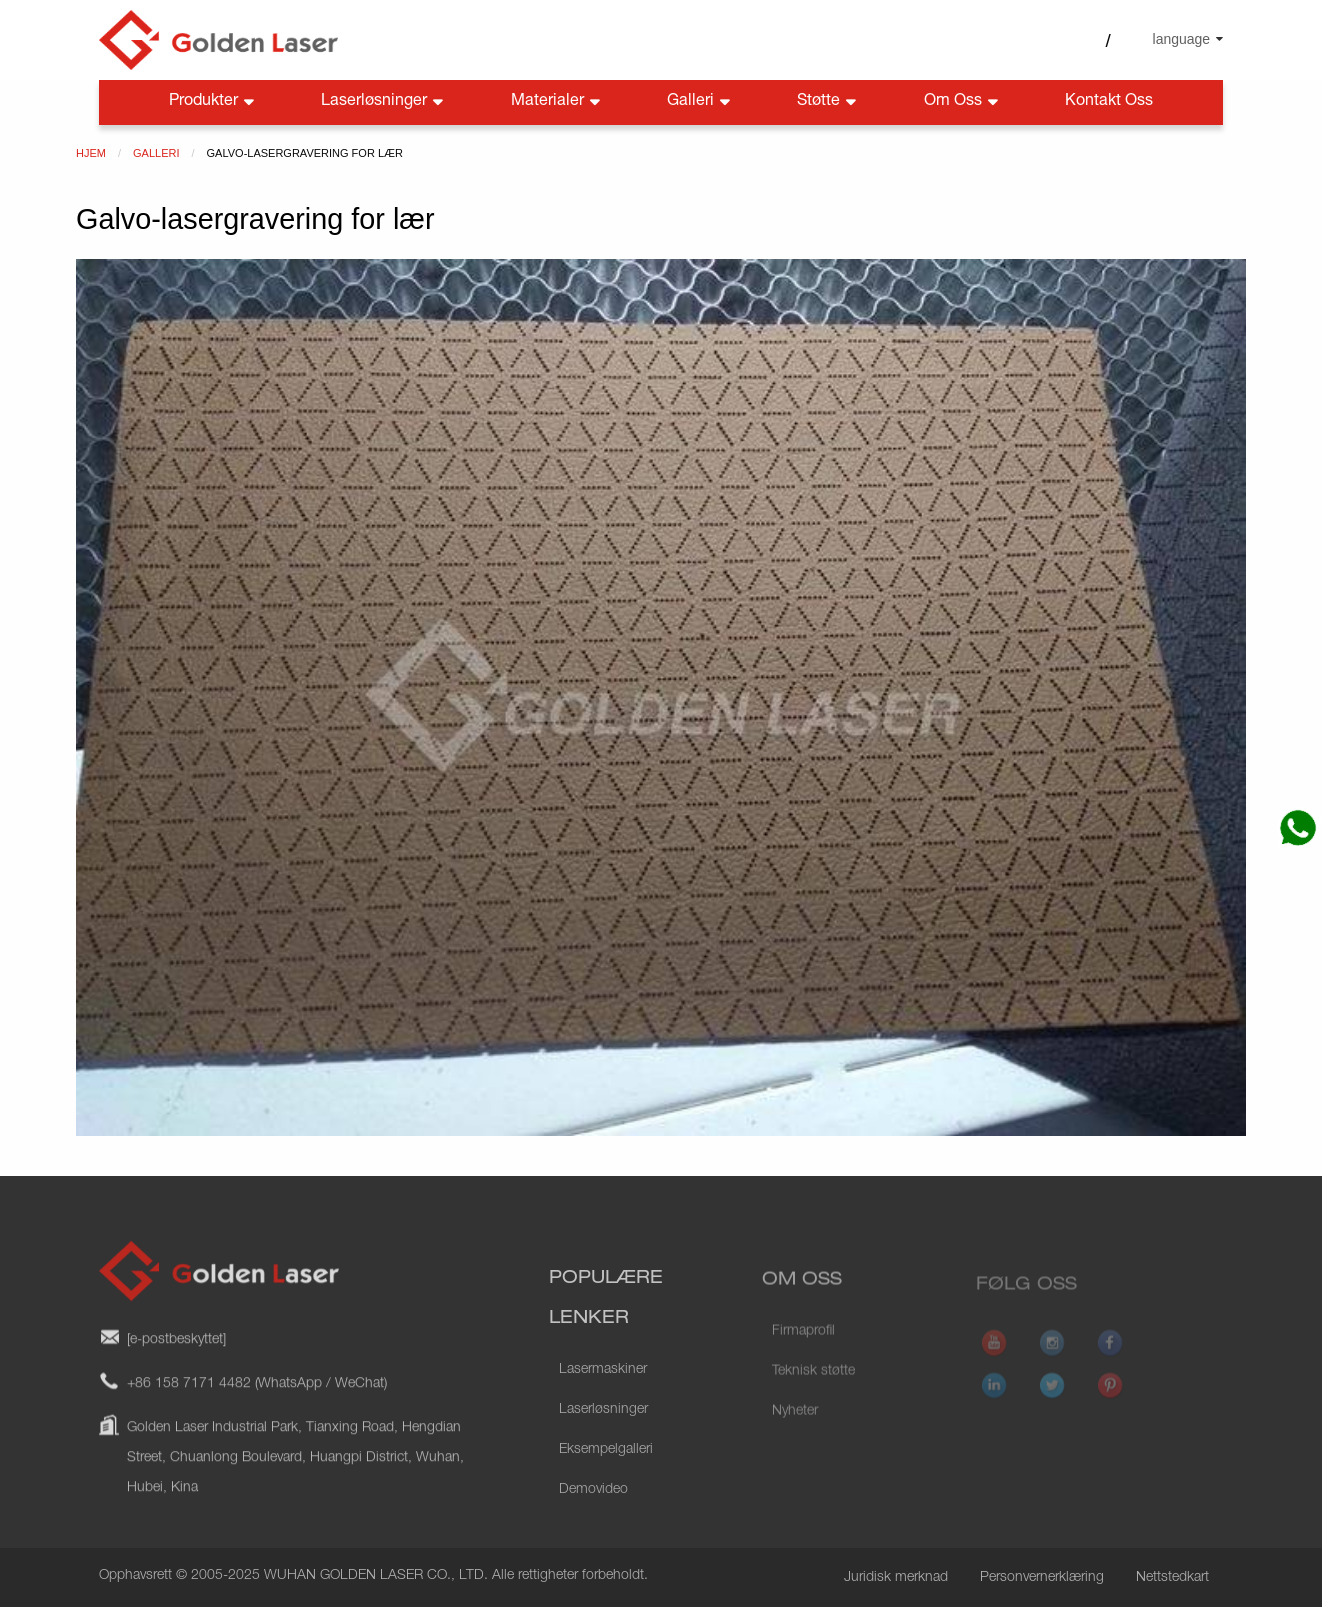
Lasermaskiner (603, 1402)
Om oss (963, 102)
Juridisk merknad (896, 1578)
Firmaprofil (803, 1356)
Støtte (828, 102)
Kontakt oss (1109, 102)
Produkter (213, 102)
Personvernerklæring (1042, 1578)
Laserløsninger (384, 102)
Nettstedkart (1172, 1578)
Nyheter (795, 1436)
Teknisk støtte (813, 1396)
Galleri (700, 102)
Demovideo (593, 1522)
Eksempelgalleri (606, 1482)
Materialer (557, 102)
